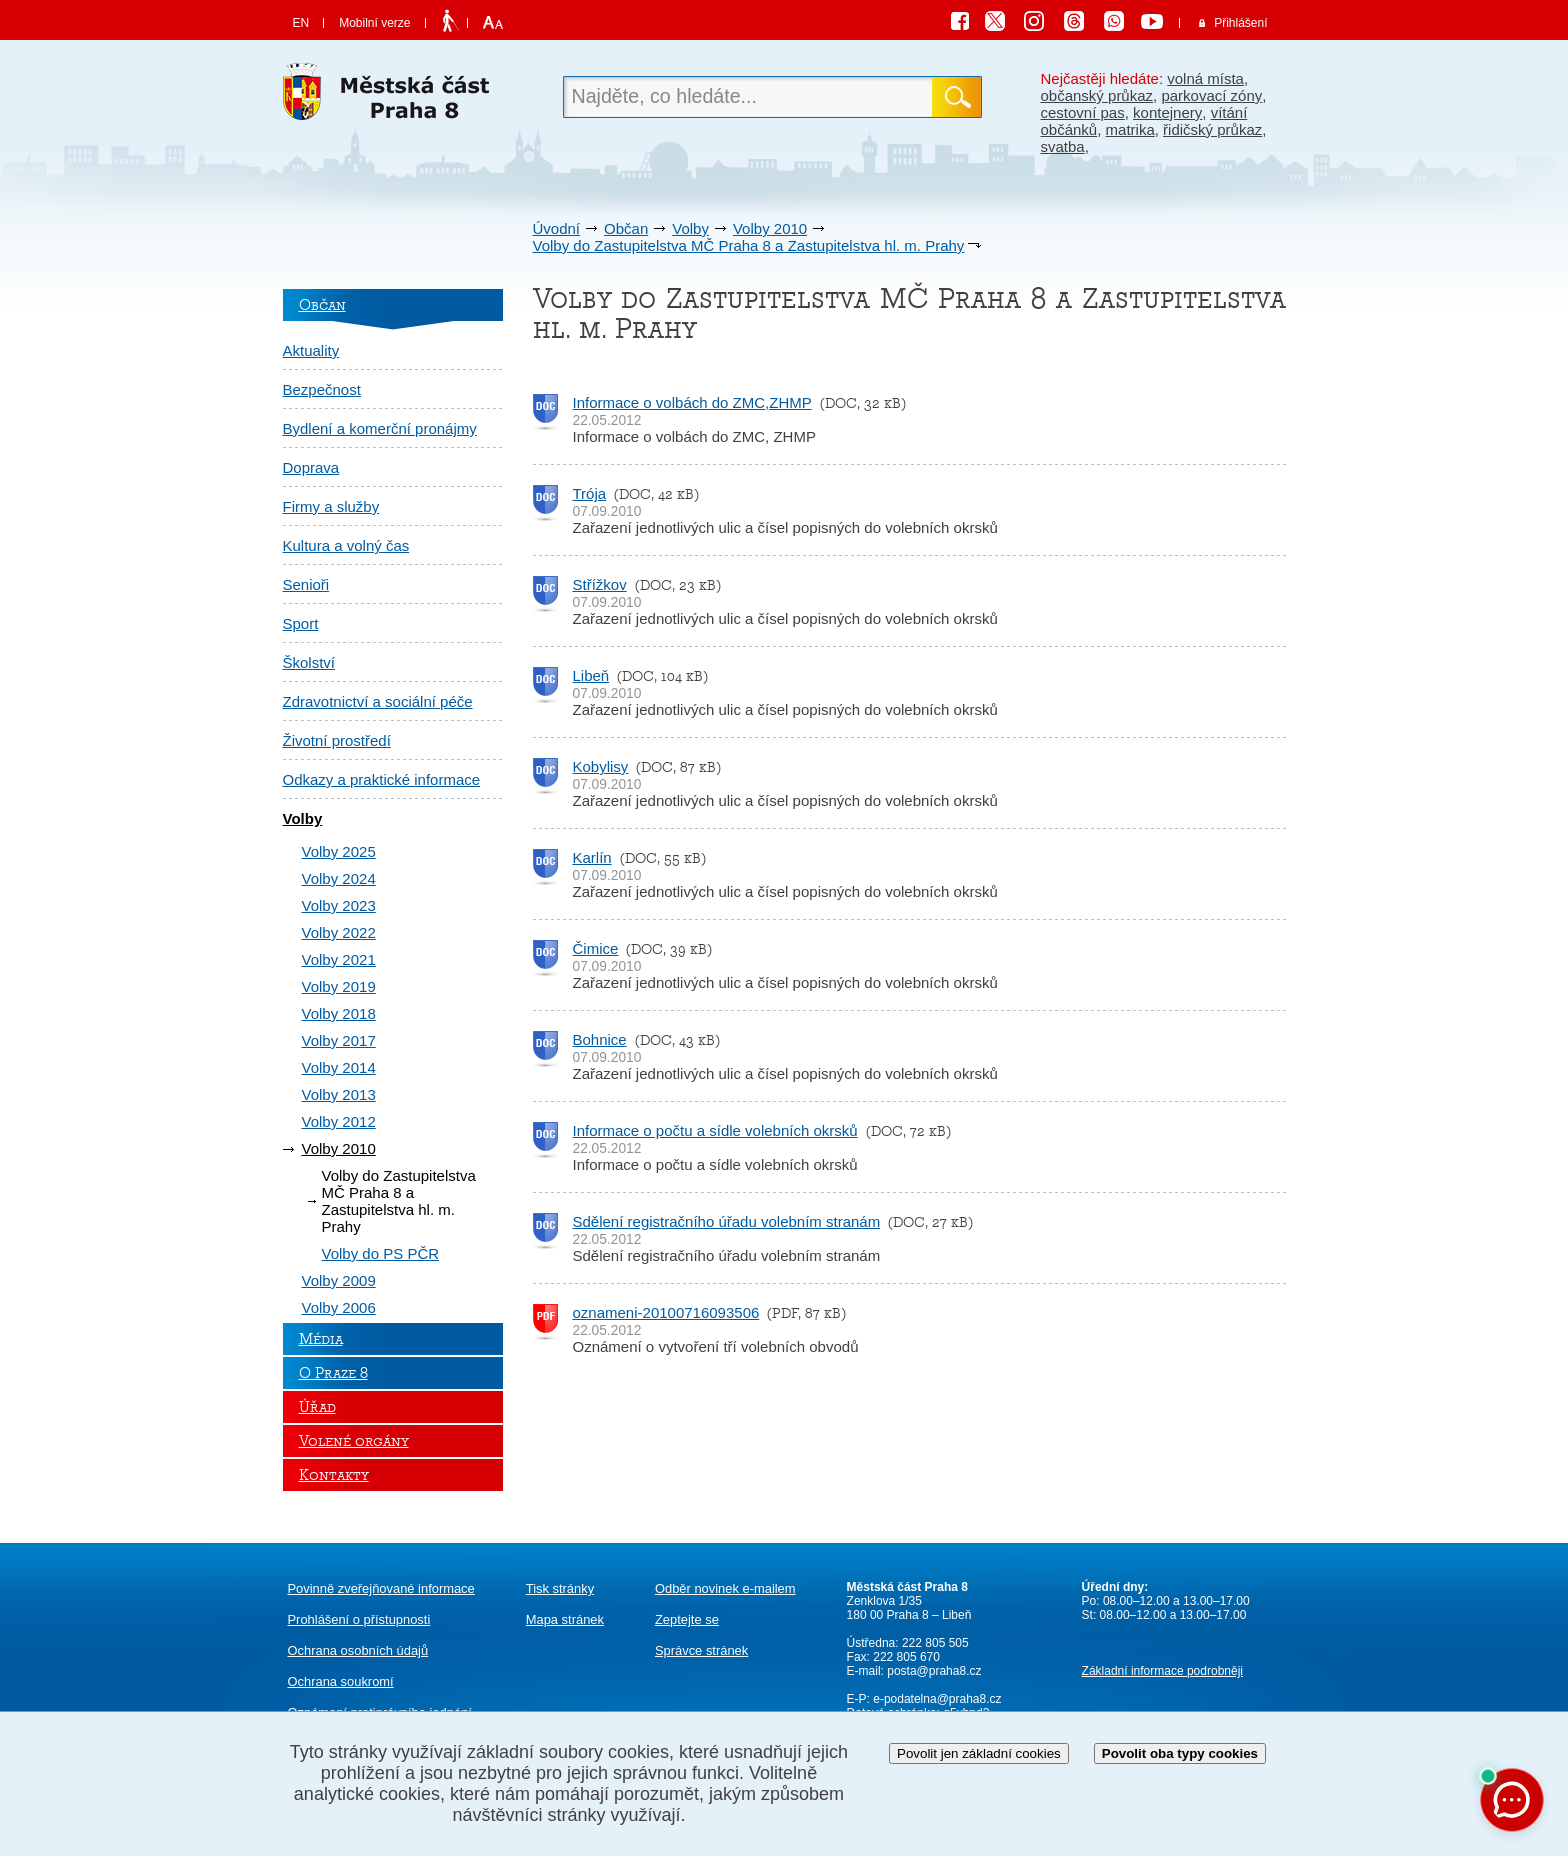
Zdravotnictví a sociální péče (378, 701)
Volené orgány (354, 1441)
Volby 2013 (339, 1094)
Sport (301, 623)
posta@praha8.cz (934, 1671)
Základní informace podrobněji (1162, 1671)
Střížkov (600, 584)
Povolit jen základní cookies (979, 1753)
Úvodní (557, 228)
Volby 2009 (339, 1280)
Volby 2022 (339, 932)
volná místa (1205, 78)
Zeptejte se (687, 1619)
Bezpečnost (322, 389)
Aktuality (311, 350)
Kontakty (334, 1475)
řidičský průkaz (1212, 129)
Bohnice (600, 1039)
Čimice (596, 948)
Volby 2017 (339, 1040)
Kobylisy (601, 766)
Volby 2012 (339, 1121)
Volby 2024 (339, 878)
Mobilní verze (374, 23)
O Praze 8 (333, 1373)
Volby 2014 (339, 1067)
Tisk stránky (560, 1588)
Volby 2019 (339, 986)
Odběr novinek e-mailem (725, 1588)
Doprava (311, 467)
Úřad (317, 1407)
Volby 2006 (339, 1307)
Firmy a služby (331, 506)
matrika (1130, 129)
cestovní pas (1083, 112)
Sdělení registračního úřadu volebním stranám (727, 1221)
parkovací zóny (1211, 95)
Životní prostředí (337, 740)
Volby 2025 (339, 851)
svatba (1063, 146)
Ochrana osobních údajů (358, 1650)
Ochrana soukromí (341, 1681)
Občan (626, 228)
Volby (690, 228)
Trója (590, 493)
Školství (309, 662)
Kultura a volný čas (346, 545)
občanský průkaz (1097, 95)
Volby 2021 (339, 959)
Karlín (592, 857)
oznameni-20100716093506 (666, 1312)
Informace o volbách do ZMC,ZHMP (692, 402)
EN (301, 23)
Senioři (306, 584)
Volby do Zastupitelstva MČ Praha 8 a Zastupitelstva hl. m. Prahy (749, 245)
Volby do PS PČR (381, 1253)
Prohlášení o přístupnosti (359, 1619)
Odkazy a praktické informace (382, 779)
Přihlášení (1240, 23)
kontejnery (1167, 112)
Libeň (591, 675)
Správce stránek (701, 1650)
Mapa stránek (565, 1619)
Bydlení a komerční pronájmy (380, 428)
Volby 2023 (339, 905)
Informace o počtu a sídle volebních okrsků (715, 1130)
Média (321, 1339)
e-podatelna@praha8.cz (936, 1699)
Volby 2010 (770, 228)
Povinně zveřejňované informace (381, 1588)
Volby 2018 (339, 1013)
